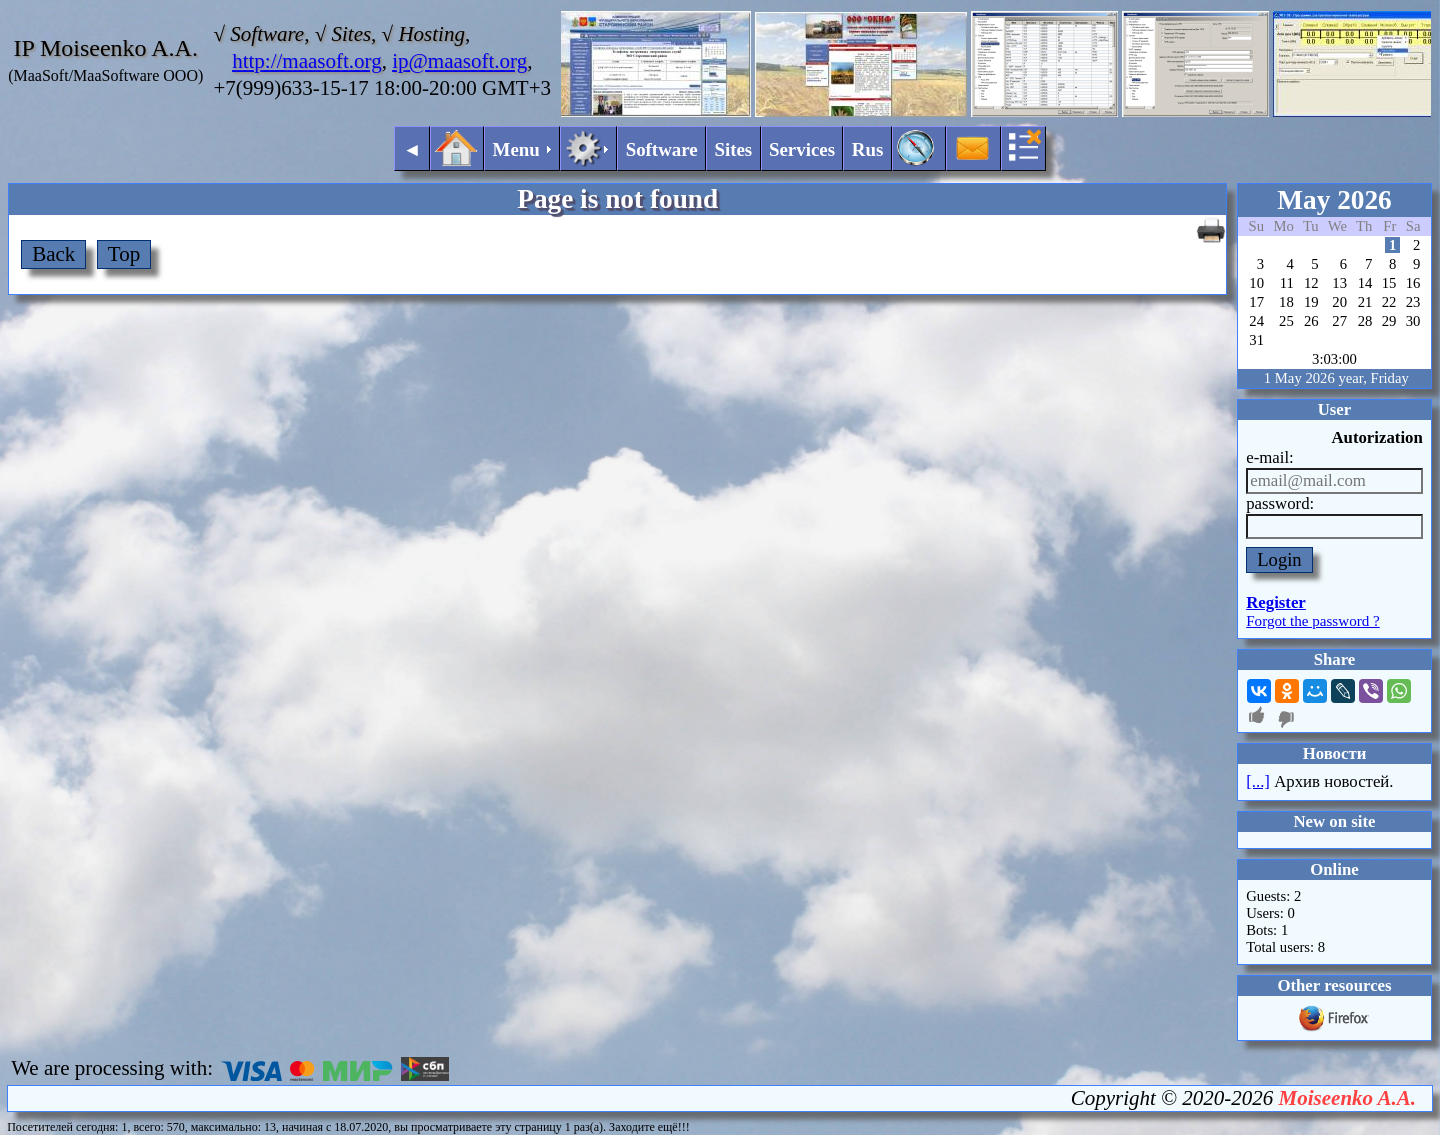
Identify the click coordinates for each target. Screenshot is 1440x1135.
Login (1279, 559)
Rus (868, 149)
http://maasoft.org (307, 61)
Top (124, 254)
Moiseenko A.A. (1347, 1098)
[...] (1258, 781)
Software (662, 149)
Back (53, 254)
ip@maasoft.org (459, 61)
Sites (733, 149)
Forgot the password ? (1313, 621)
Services (802, 149)
